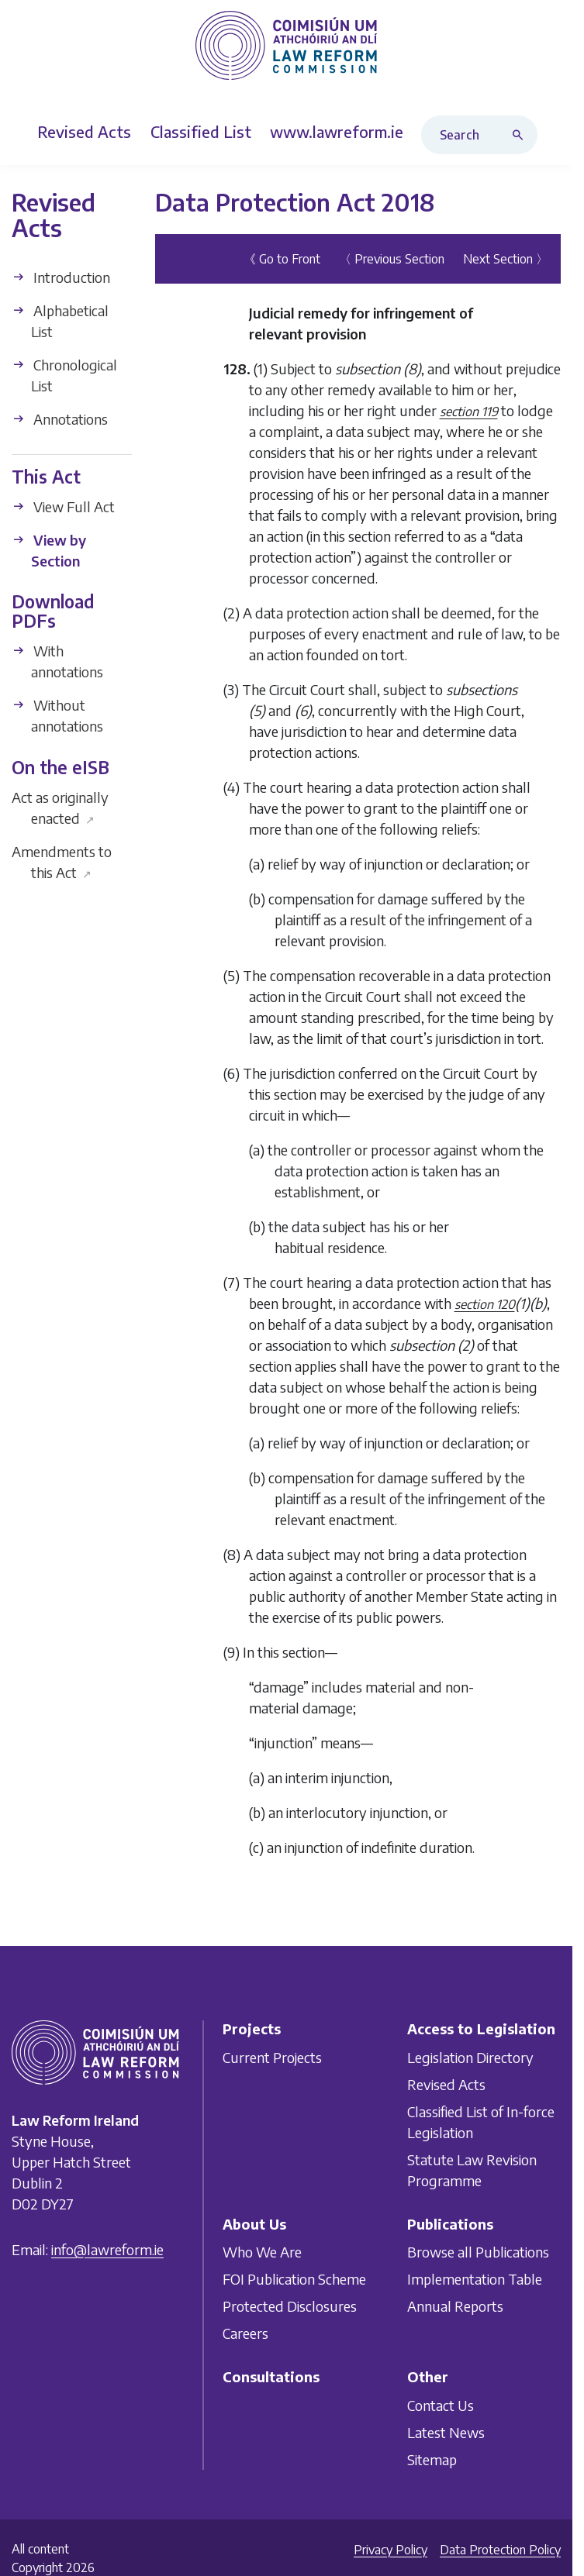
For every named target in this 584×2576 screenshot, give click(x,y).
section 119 (469, 411)
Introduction (61, 277)
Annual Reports (455, 2306)
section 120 (484, 1304)
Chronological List (64, 375)
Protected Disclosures (290, 2306)
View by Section (49, 550)
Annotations (60, 419)
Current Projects (272, 2057)
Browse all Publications (478, 2252)
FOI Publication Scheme (294, 2279)
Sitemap (432, 2459)
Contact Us (440, 2405)
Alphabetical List (60, 320)
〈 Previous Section (391, 259)
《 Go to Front (282, 259)
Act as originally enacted (60, 807)
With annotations (57, 661)
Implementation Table (474, 2279)
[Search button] (521, 134)
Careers (245, 2333)
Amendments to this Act (62, 861)
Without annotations (57, 715)
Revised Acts (446, 2084)
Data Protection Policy (500, 2549)
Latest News (446, 2432)
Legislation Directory (470, 2057)
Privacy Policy (390, 2549)
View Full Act (63, 506)
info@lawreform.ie (107, 2249)
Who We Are (262, 2252)
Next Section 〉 (505, 259)
